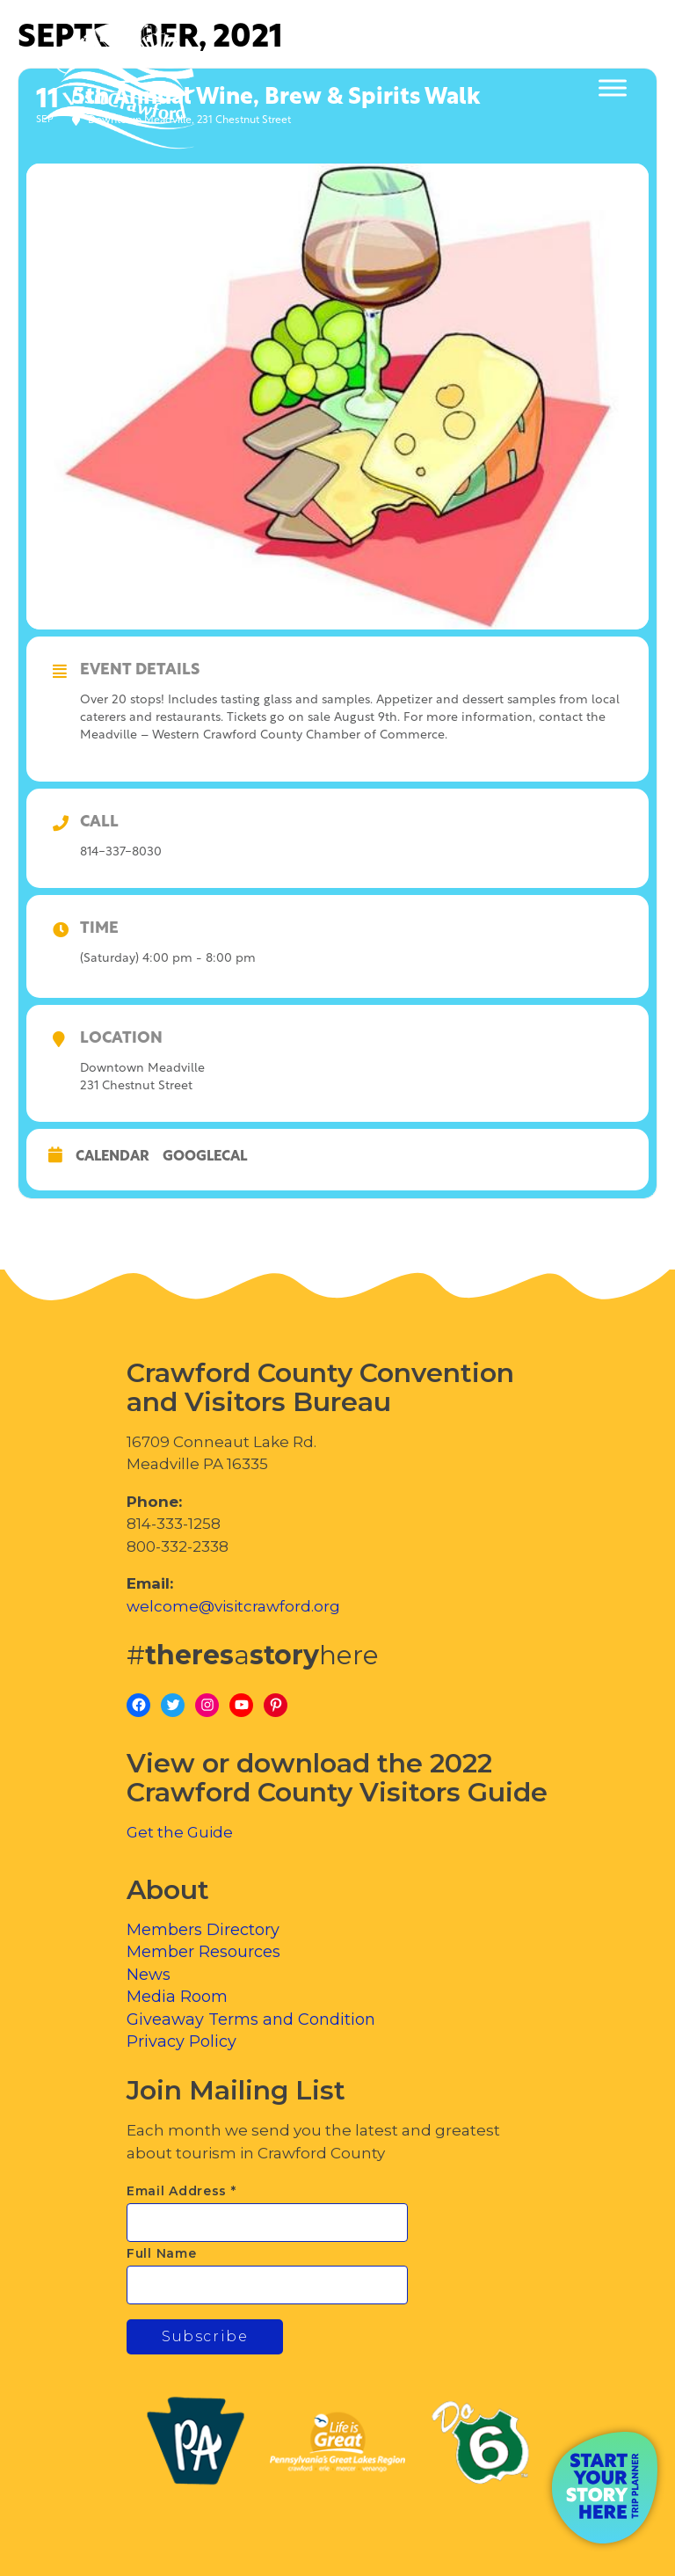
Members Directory (203, 1929)
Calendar (112, 1157)
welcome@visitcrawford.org (233, 1606)
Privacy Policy (181, 2041)
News (149, 1974)
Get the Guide (180, 1832)
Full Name (161, 2253)
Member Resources (203, 1951)
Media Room (177, 1996)
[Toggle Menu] (613, 88)
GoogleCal (205, 1157)
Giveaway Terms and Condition (251, 2019)
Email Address (181, 2191)
